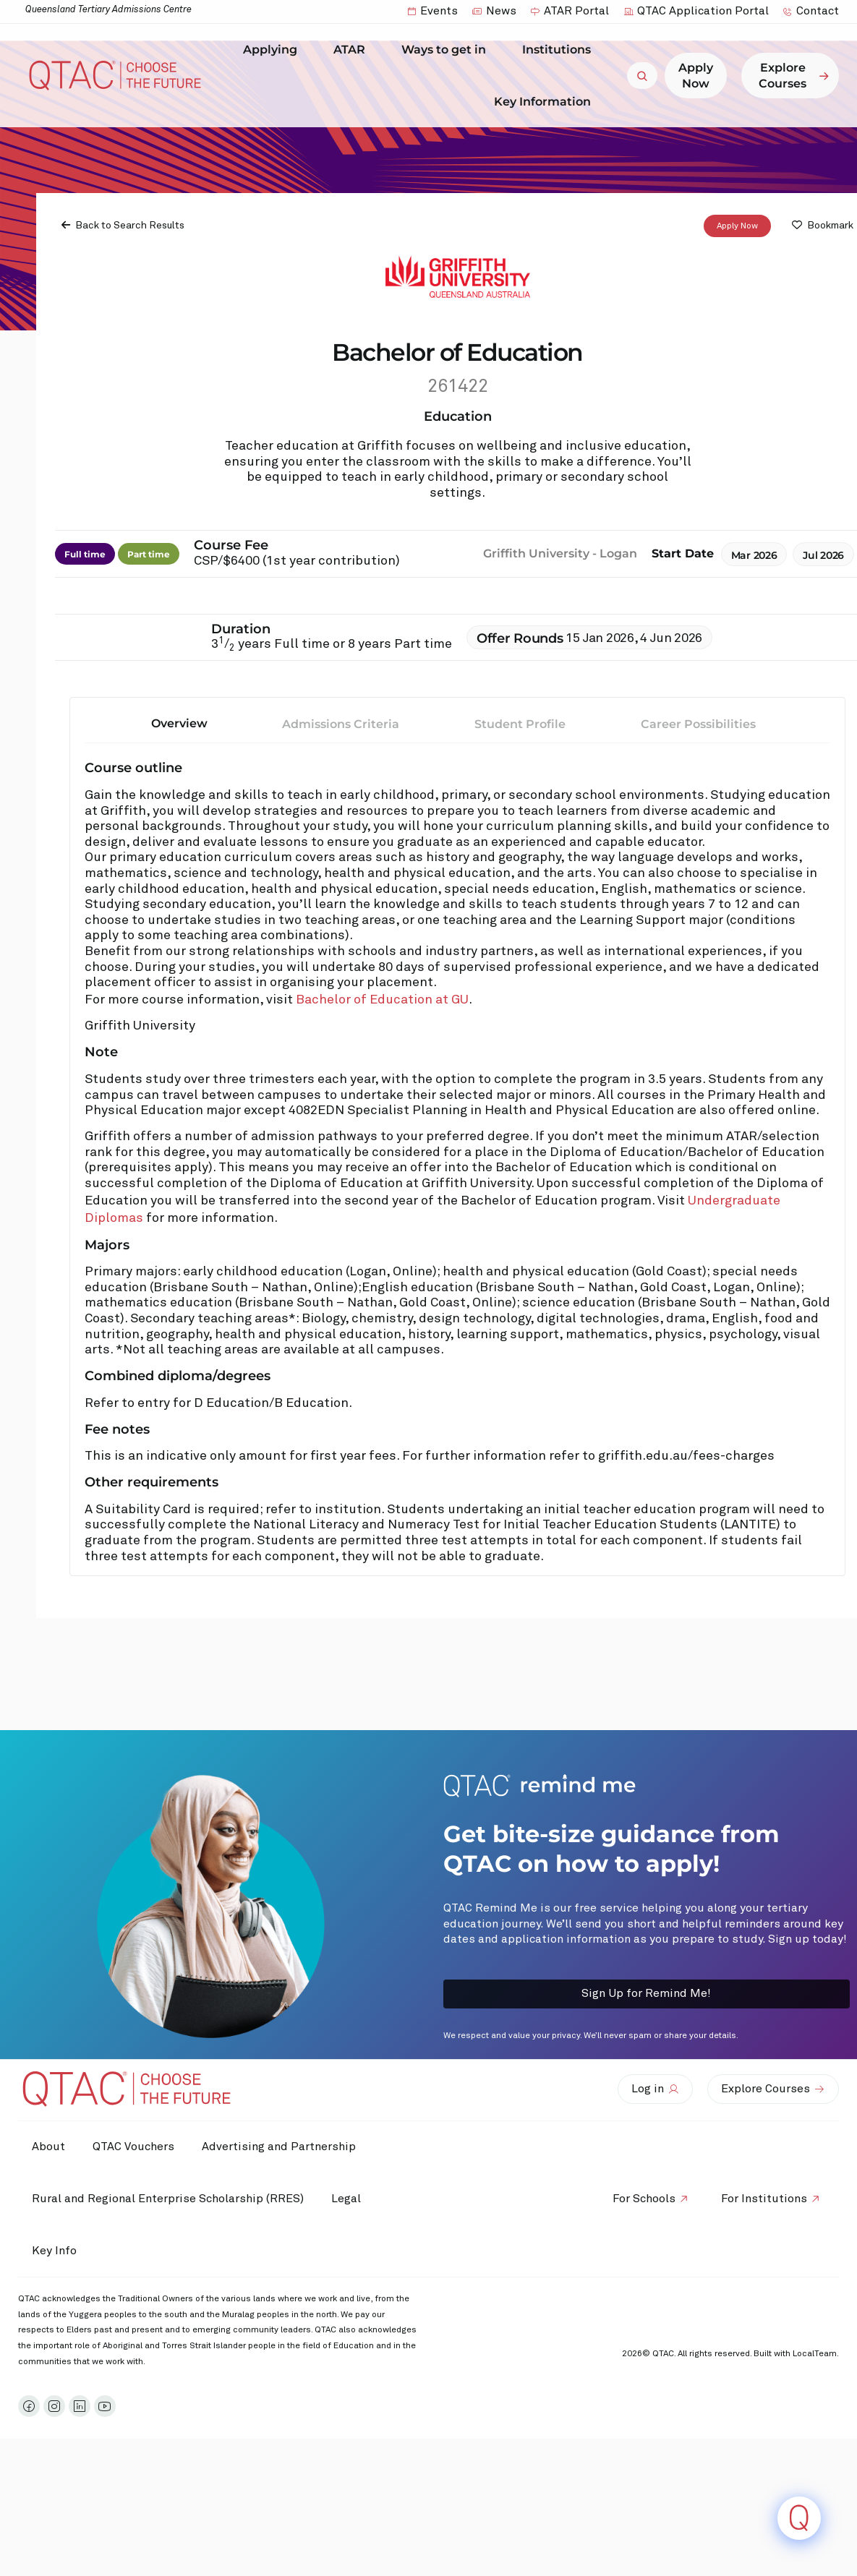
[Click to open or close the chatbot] (799, 2518)
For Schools (641, 2198)
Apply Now (737, 226)
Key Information (546, 101)
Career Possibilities (698, 724)
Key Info (59, 2250)
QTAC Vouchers (135, 2146)
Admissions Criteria (340, 724)
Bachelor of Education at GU (382, 999)
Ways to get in (447, 50)
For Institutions (763, 2198)
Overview (179, 723)
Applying (273, 50)
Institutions (560, 50)
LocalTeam (815, 2354)
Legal (348, 2198)
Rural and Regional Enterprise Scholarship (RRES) (168, 2198)
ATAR (352, 50)
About (49, 2146)
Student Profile (520, 724)
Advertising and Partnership (282, 2146)
